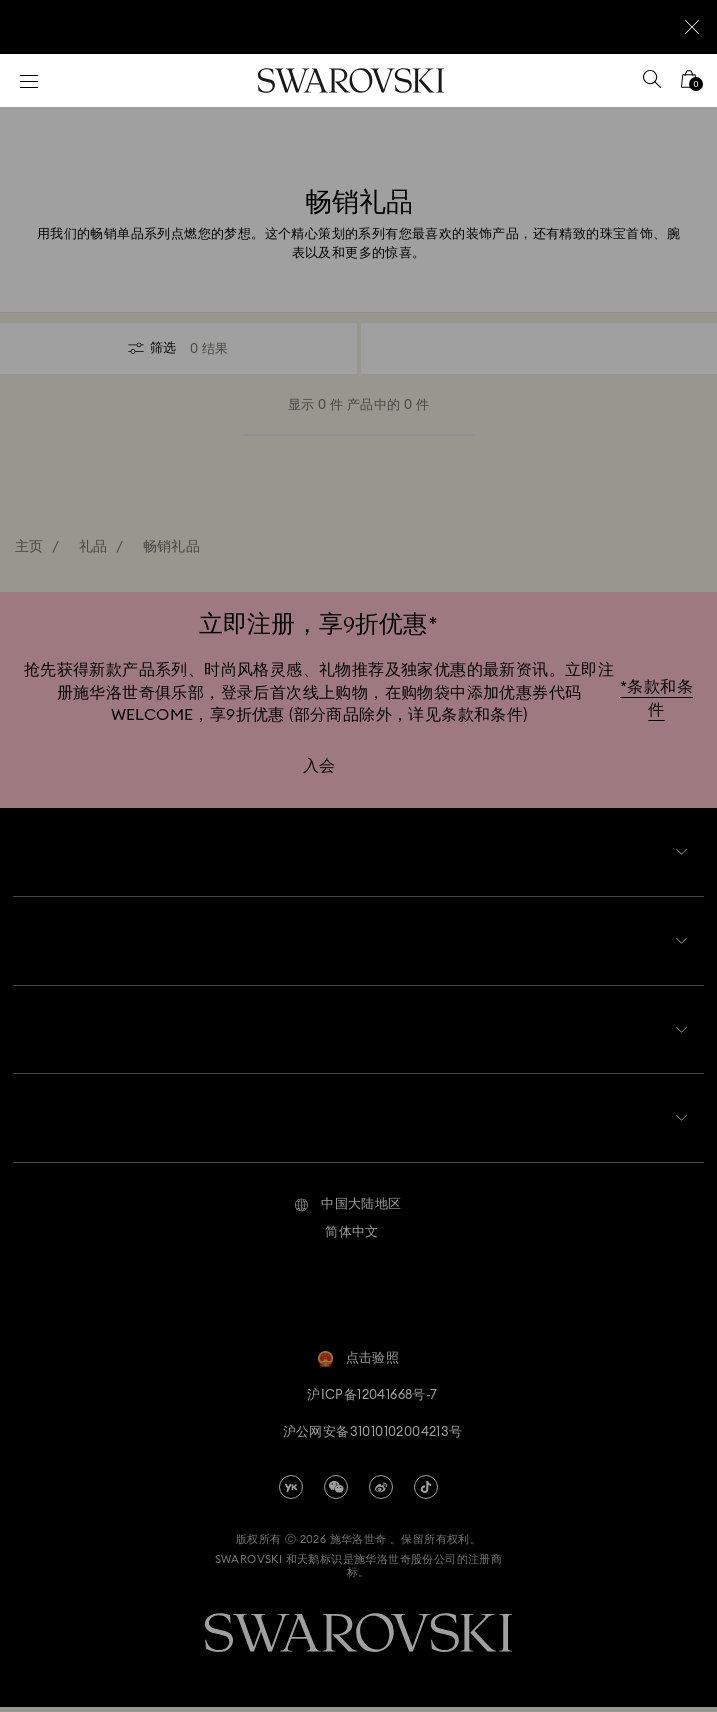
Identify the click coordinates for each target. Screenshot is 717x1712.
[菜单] (29, 80)
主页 (29, 547)
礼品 (93, 547)
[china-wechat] (336, 1491)
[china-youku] (291, 1491)
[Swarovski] (351, 80)
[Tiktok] (426, 1491)
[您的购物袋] (689, 85)
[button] (347, 1209)
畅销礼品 (172, 547)
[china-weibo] (381, 1491)
